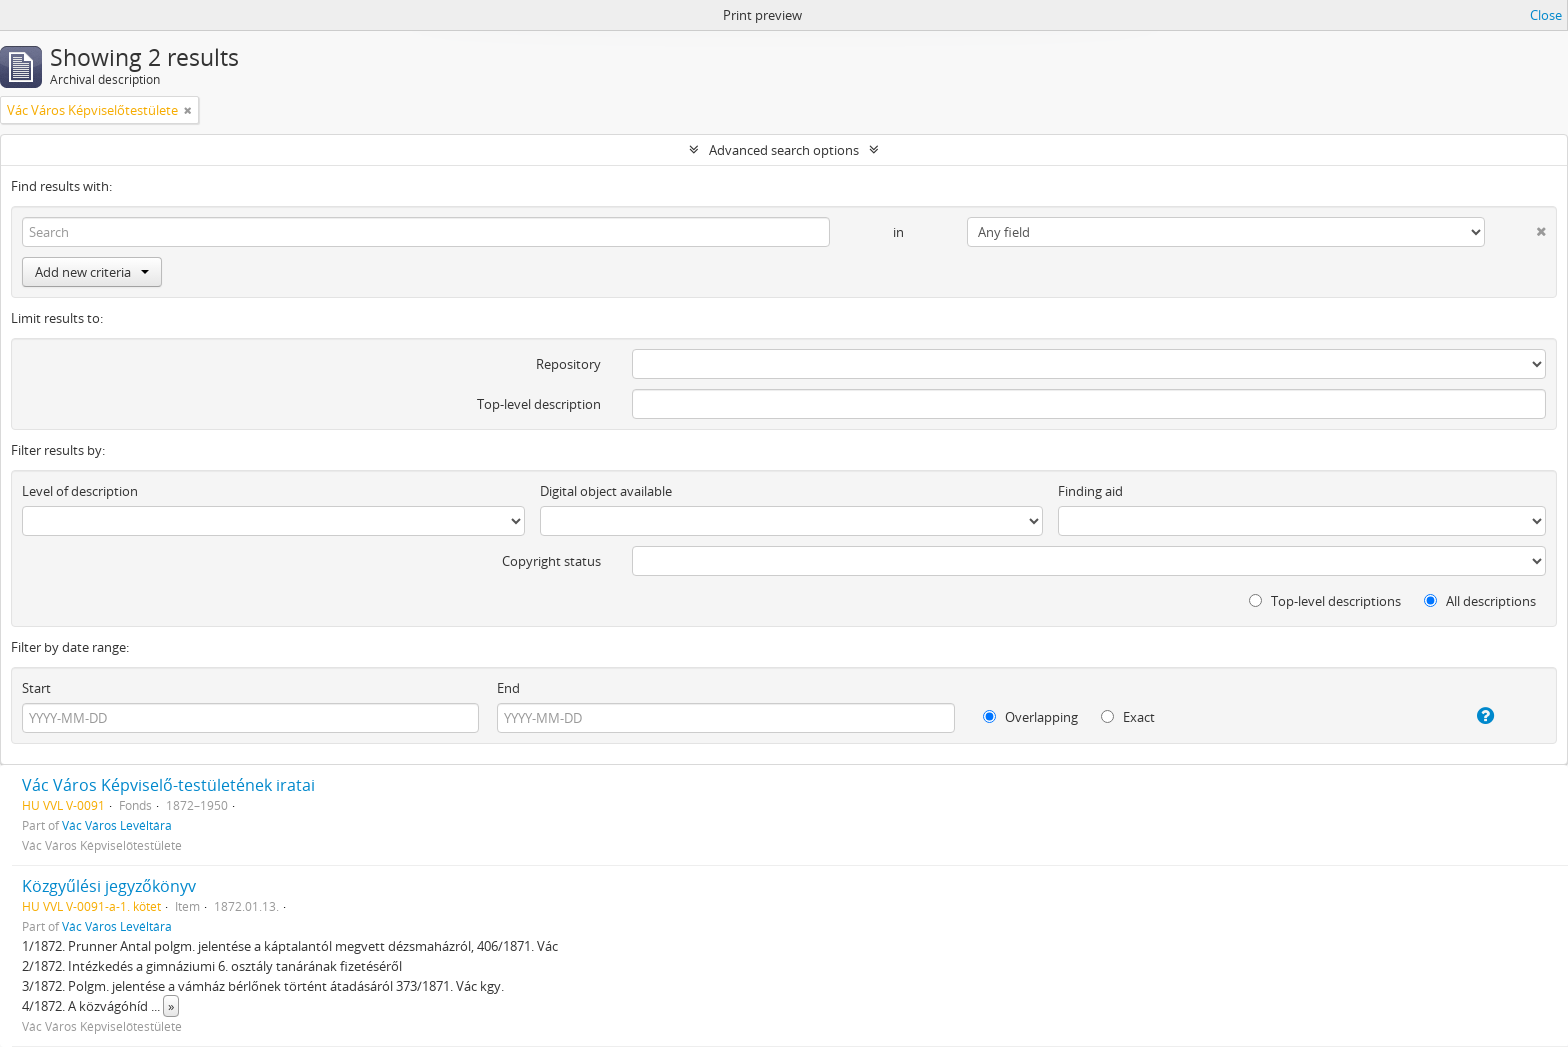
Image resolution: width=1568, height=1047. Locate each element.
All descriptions (1480, 601)
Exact (1128, 717)
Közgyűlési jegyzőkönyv (109, 886)
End (508, 688)
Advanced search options (784, 150)
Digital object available (606, 491)
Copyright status (551, 561)
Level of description (80, 491)
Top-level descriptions (1325, 601)
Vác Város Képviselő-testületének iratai (168, 785)
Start (36, 688)
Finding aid (1090, 491)
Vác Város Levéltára (117, 825)
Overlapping (1030, 717)
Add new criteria (92, 272)
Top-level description (539, 404)
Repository (568, 364)
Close (1546, 15)
